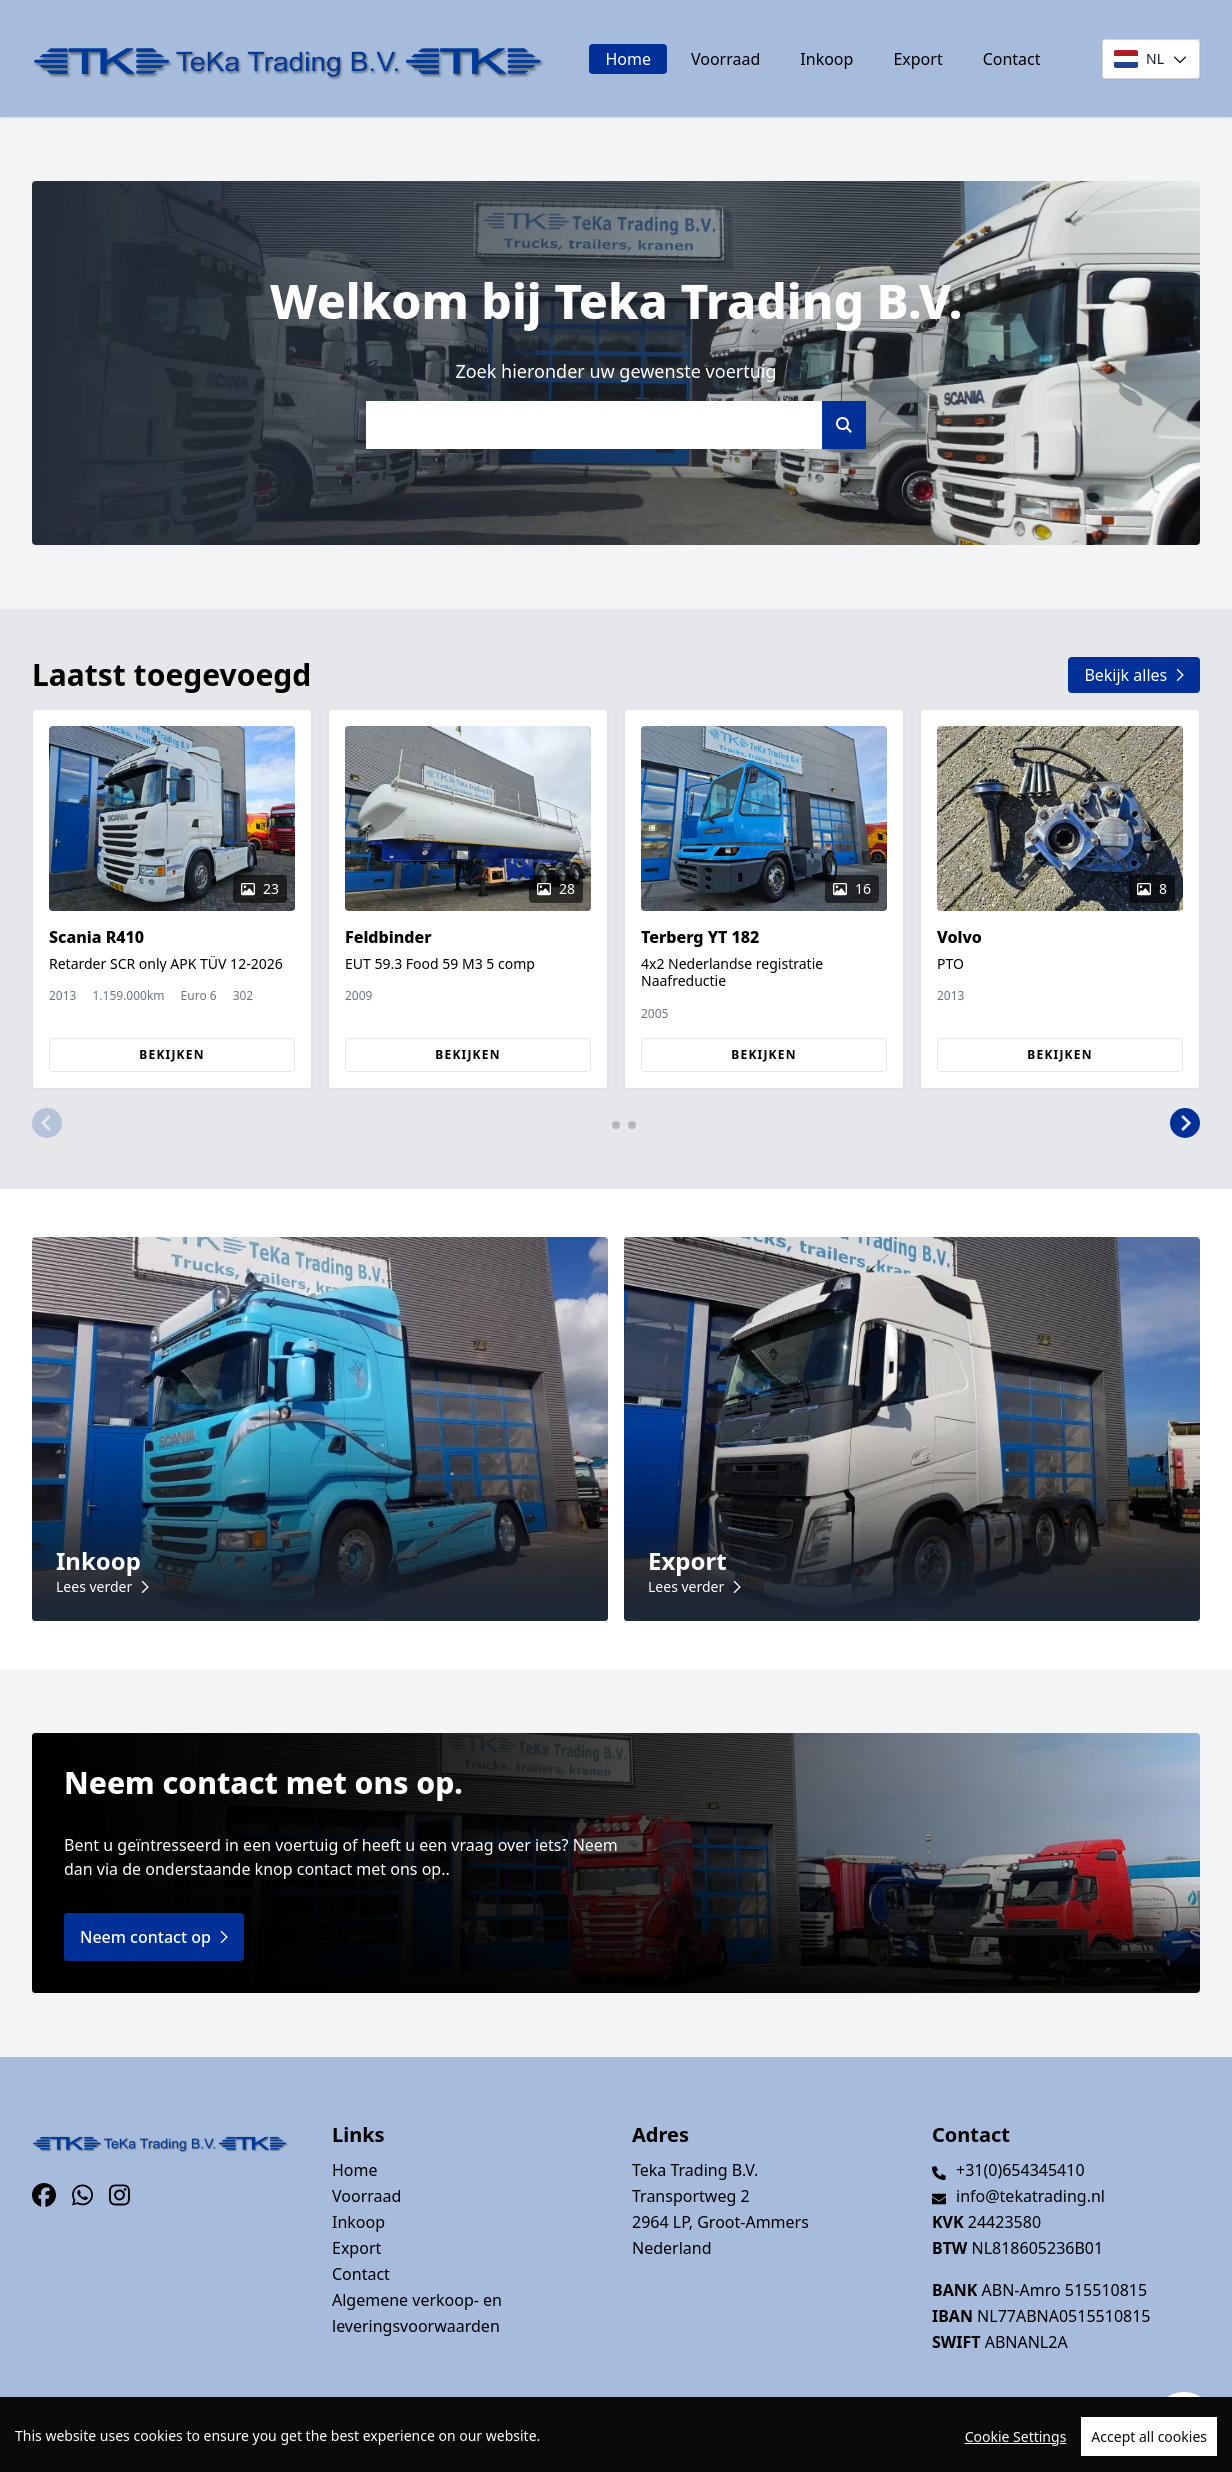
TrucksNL (155, 2445)
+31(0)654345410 (1020, 2170)
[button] (47, 1123)
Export (917, 59)
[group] (172, 899)
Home (628, 59)
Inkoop (826, 59)
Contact (1012, 59)
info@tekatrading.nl (1030, 2196)
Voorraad (725, 59)
